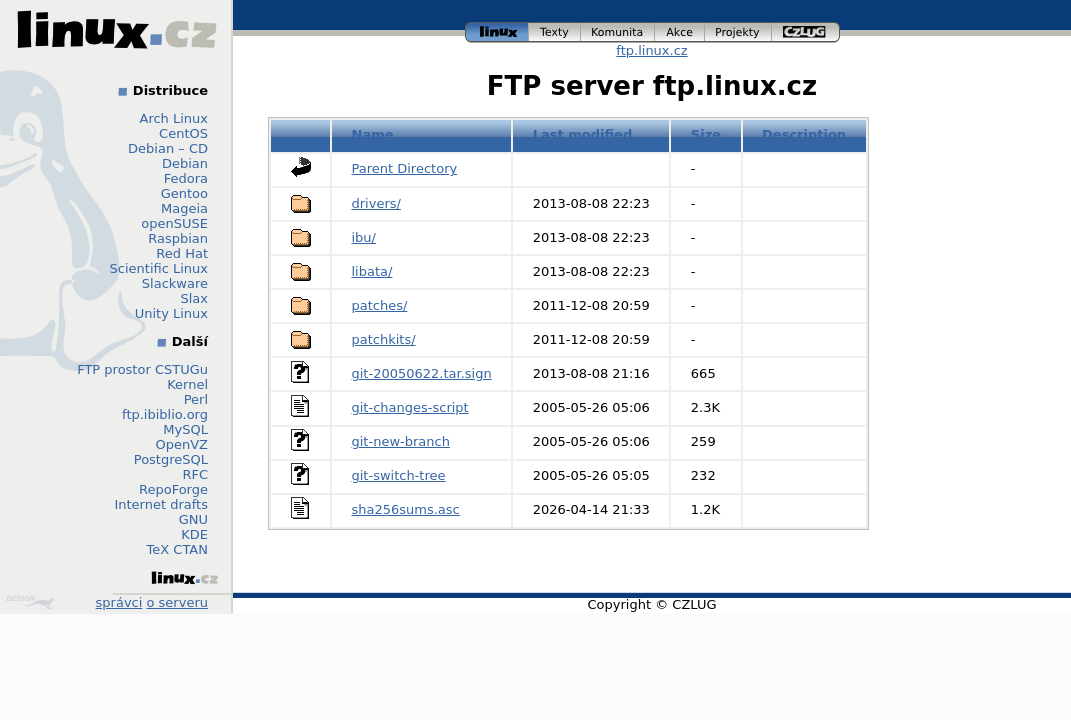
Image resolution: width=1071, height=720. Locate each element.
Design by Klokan (30, 602)
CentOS (183, 133)
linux (497, 32)
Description (804, 134)
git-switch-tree (399, 475)
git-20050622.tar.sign (422, 373)
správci (119, 602)
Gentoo (184, 193)
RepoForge (173, 489)
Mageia (184, 208)
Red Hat (182, 253)
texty (555, 32)
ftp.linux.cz (651, 50)
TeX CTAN (177, 549)
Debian (185, 163)
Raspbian (178, 238)
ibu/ (364, 237)
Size (706, 134)
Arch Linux (174, 118)
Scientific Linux (159, 268)
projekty (738, 32)
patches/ (380, 305)
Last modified (583, 134)
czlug (806, 32)
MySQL (185, 429)
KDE (194, 534)
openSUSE (174, 223)
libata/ (372, 271)
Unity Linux (171, 313)
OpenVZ (181, 444)
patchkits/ (384, 339)
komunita (618, 32)
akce (680, 32)
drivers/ (376, 203)
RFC (195, 474)
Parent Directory (405, 168)
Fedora (186, 178)
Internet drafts (161, 504)
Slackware (175, 283)
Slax (194, 298)
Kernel (187, 384)
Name (373, 134)
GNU (193, 519)
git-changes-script (410, 407)
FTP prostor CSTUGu (142, 369)
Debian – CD (168, 148)
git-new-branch (401, 441)
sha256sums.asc (406, 509)
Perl (196, 399)
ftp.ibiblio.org (165, 414)
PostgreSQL (171, 459)
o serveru (177, 602)
